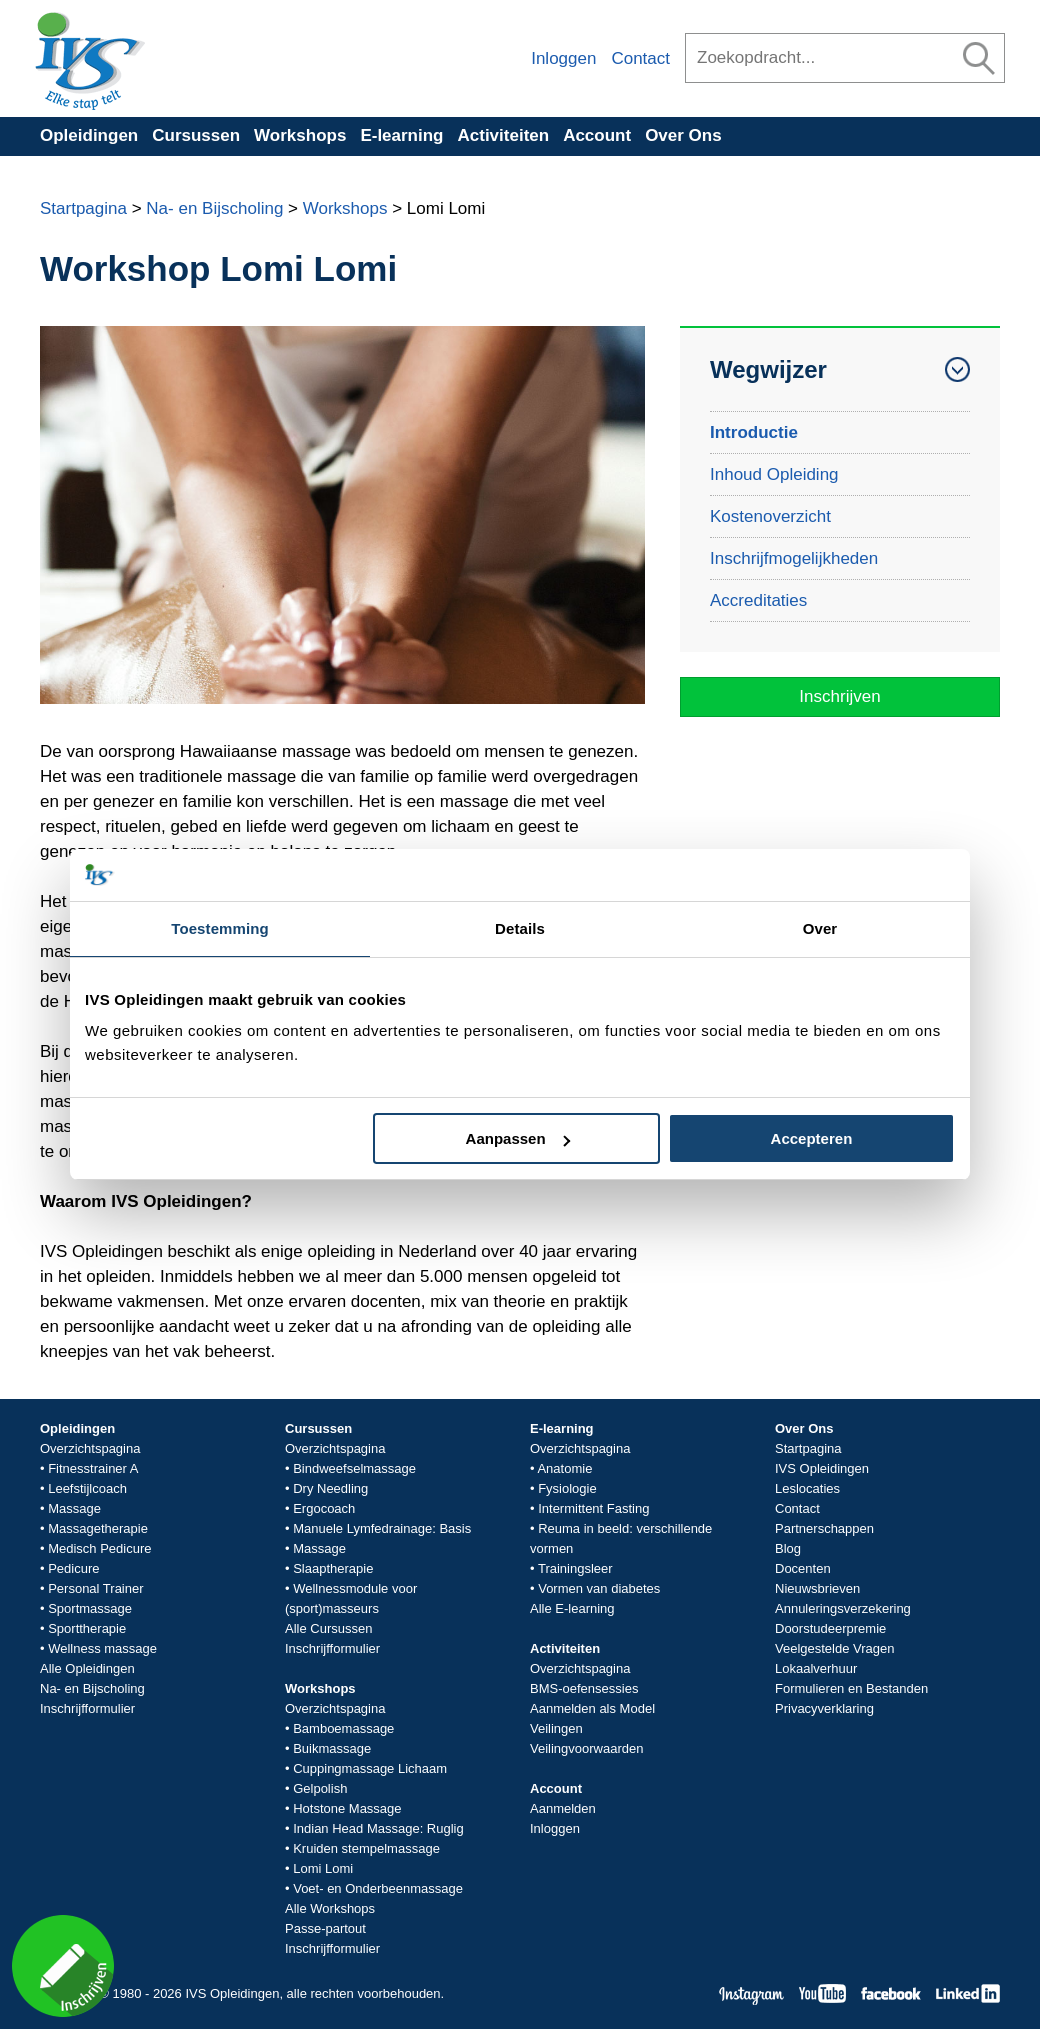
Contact (640, 58)
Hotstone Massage (347, 1808)
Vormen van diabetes (599, 1588)
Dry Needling (330, 1488)
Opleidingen (89, 135)
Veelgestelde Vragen (835, 1648)
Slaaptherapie (333, 1568)
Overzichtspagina (90, 1448)
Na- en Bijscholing (214, 208)
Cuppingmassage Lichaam (370, 1768)
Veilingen (556, 1728)
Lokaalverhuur (816, 1668)
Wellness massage (102, 1648)
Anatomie (564, 1468)
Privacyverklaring (824, 1708)
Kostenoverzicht (770, 516)
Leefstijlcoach (87, 1488)
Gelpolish (320, 1788)
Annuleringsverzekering (843, 1608)
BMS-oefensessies (584, 1688)
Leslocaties (807, 1488)
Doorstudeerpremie (830, 1628)
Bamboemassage (343, 1728)
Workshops (300, 135)
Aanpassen (518, 1138)
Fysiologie (567, 1488)
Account (597, 135)
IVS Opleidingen (822, 1468)
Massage (74, 1508)
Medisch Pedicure (99, 1548)
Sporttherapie (87, 1628)
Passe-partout (325, 1928)
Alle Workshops (330, 1908)
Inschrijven (839, 696)
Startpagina (83, 208)
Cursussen (196, 135)
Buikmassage (332, 1748)
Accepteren (812, 1138)
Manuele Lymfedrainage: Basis (382, 1528)
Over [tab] (820, 928)
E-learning (401, 135)
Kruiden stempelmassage (366, 1848)
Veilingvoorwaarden (586, 1748)
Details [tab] (520, 928)
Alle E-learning (572, 1608)
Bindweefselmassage (354, 1468)
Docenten (803, 1568)
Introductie (754, 432)
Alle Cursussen (328, 1628)
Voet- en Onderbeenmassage (378, 1888)
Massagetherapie (98, 1528)
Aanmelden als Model (592, 1708)
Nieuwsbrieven (817, 1588)
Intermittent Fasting (593, 1508)
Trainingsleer (575, 1568)
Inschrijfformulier (87, 1708)
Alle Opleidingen (87, 1668)
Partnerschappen (824, 1528)
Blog (788, 1548)
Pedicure (73, 1568)
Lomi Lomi (323, 1868)
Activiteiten (504, 135)
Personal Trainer (95, 1588)
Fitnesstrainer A (93, 1468)
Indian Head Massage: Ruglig (378, 1828)
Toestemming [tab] (220, 928)
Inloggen (563, 58)
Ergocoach (324, 1508)
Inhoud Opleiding (774, 474)
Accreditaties (758, 600)
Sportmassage (90, 1608)
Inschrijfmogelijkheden (794, 558)
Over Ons (683, 135)
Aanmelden (563, 1808)
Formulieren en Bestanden (851, 1688)
